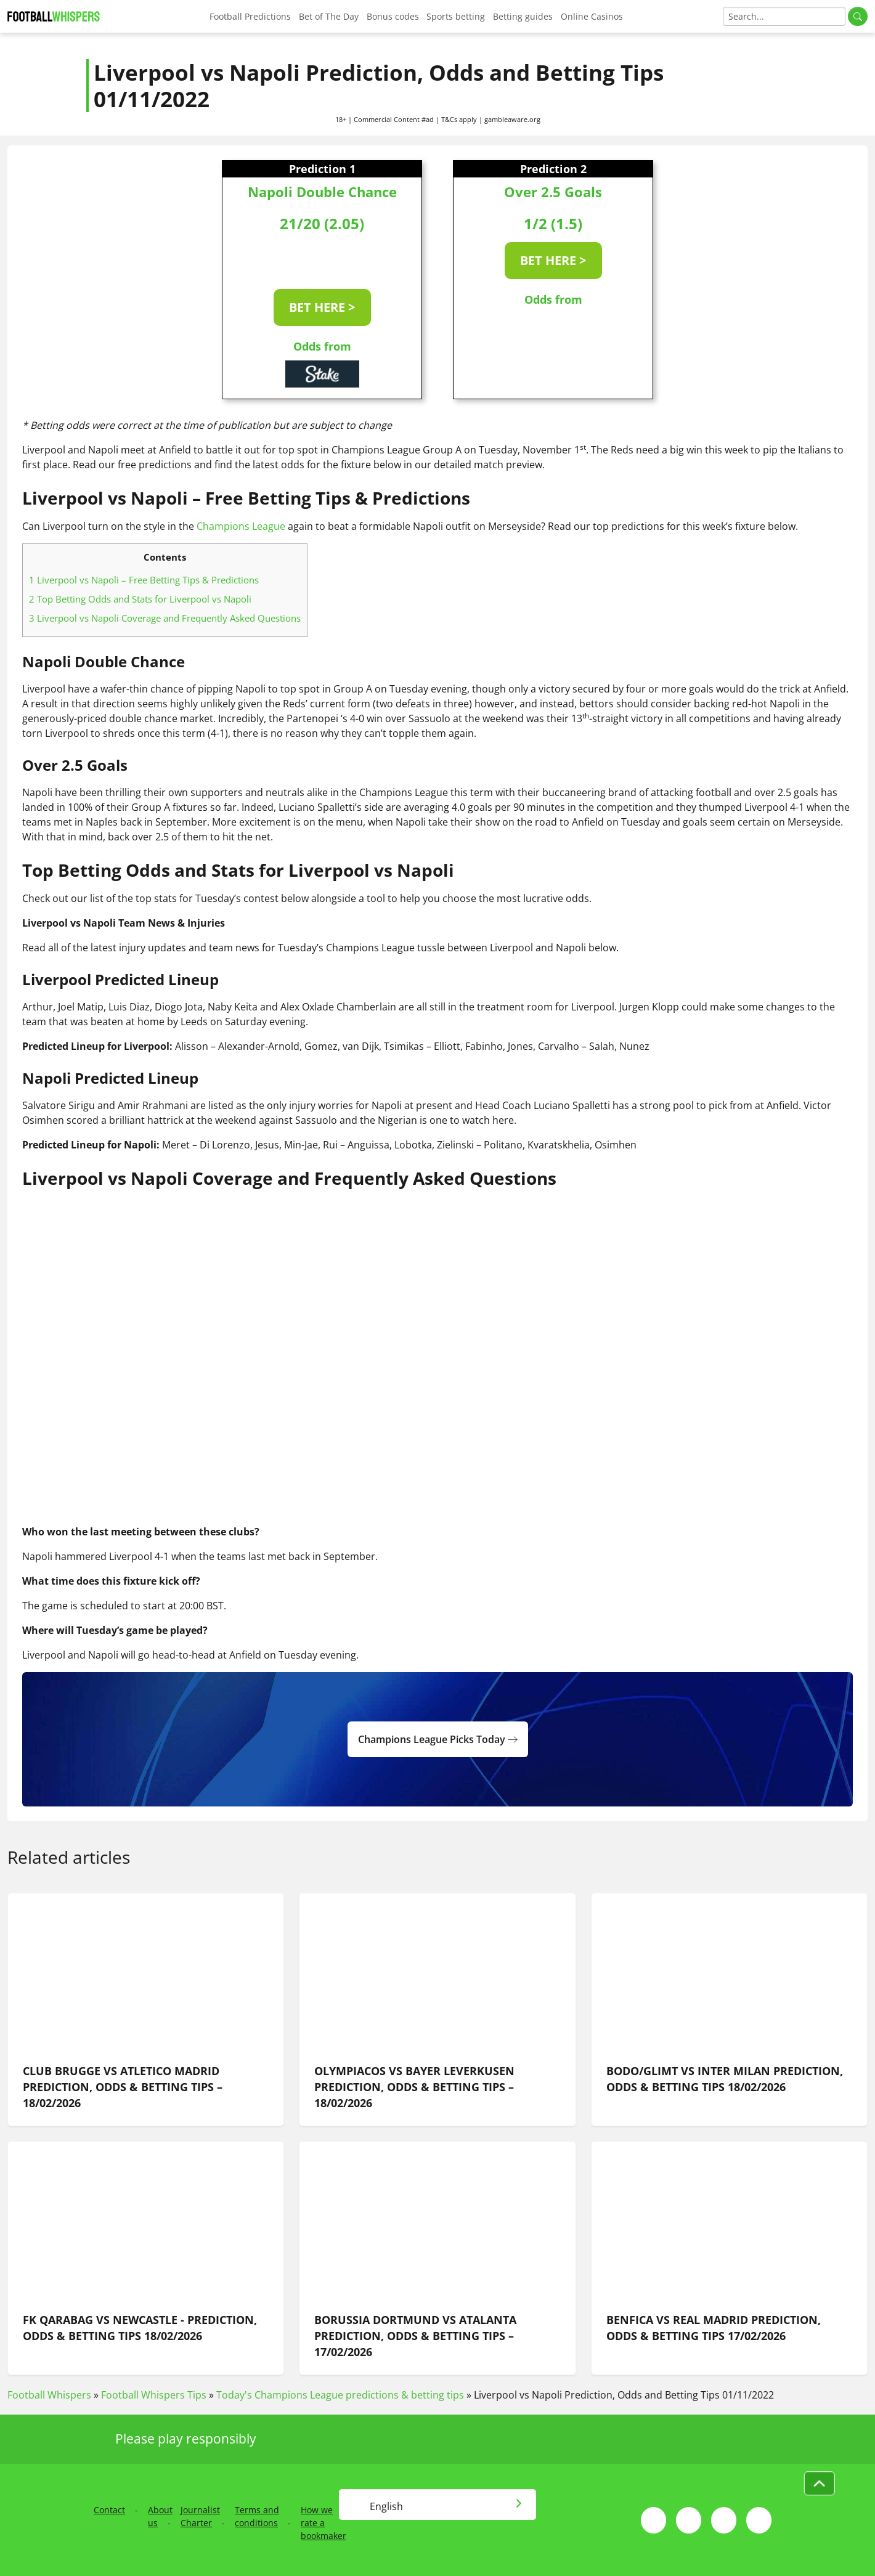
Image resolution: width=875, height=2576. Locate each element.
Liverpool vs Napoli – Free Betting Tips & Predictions (144, 580)
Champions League (241, 526)
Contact (109, 2510)
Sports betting (455, 16)
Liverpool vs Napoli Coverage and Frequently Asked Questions (165, 618)
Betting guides (523, 16)
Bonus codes (393, 16)
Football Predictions (250, 16)
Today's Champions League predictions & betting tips (340, 2395)
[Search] (784, 16)
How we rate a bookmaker (323, 2522)
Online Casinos (592, 16)
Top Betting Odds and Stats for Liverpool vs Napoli (140, 599)
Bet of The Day (329, 16)
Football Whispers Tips (153, 2395)
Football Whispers (49, 2395)
